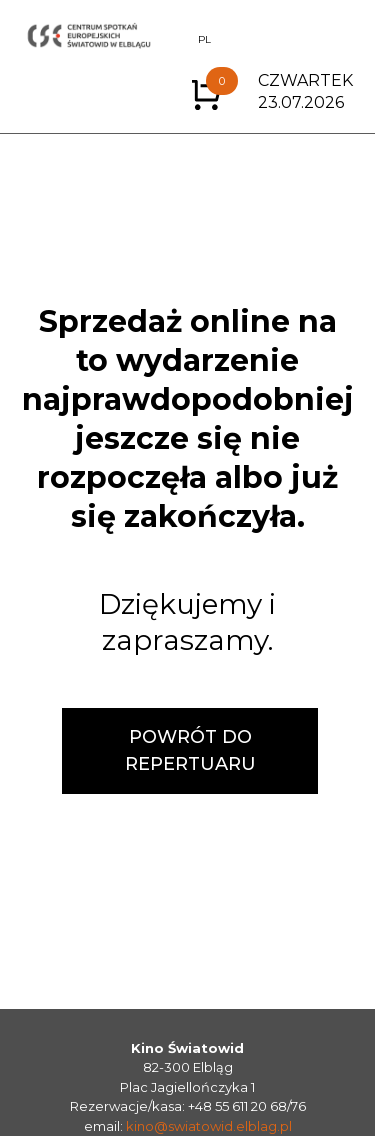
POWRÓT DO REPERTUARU (190, 750)
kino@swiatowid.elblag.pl (209, 1126)
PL (204, 39)
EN (177, 39)
